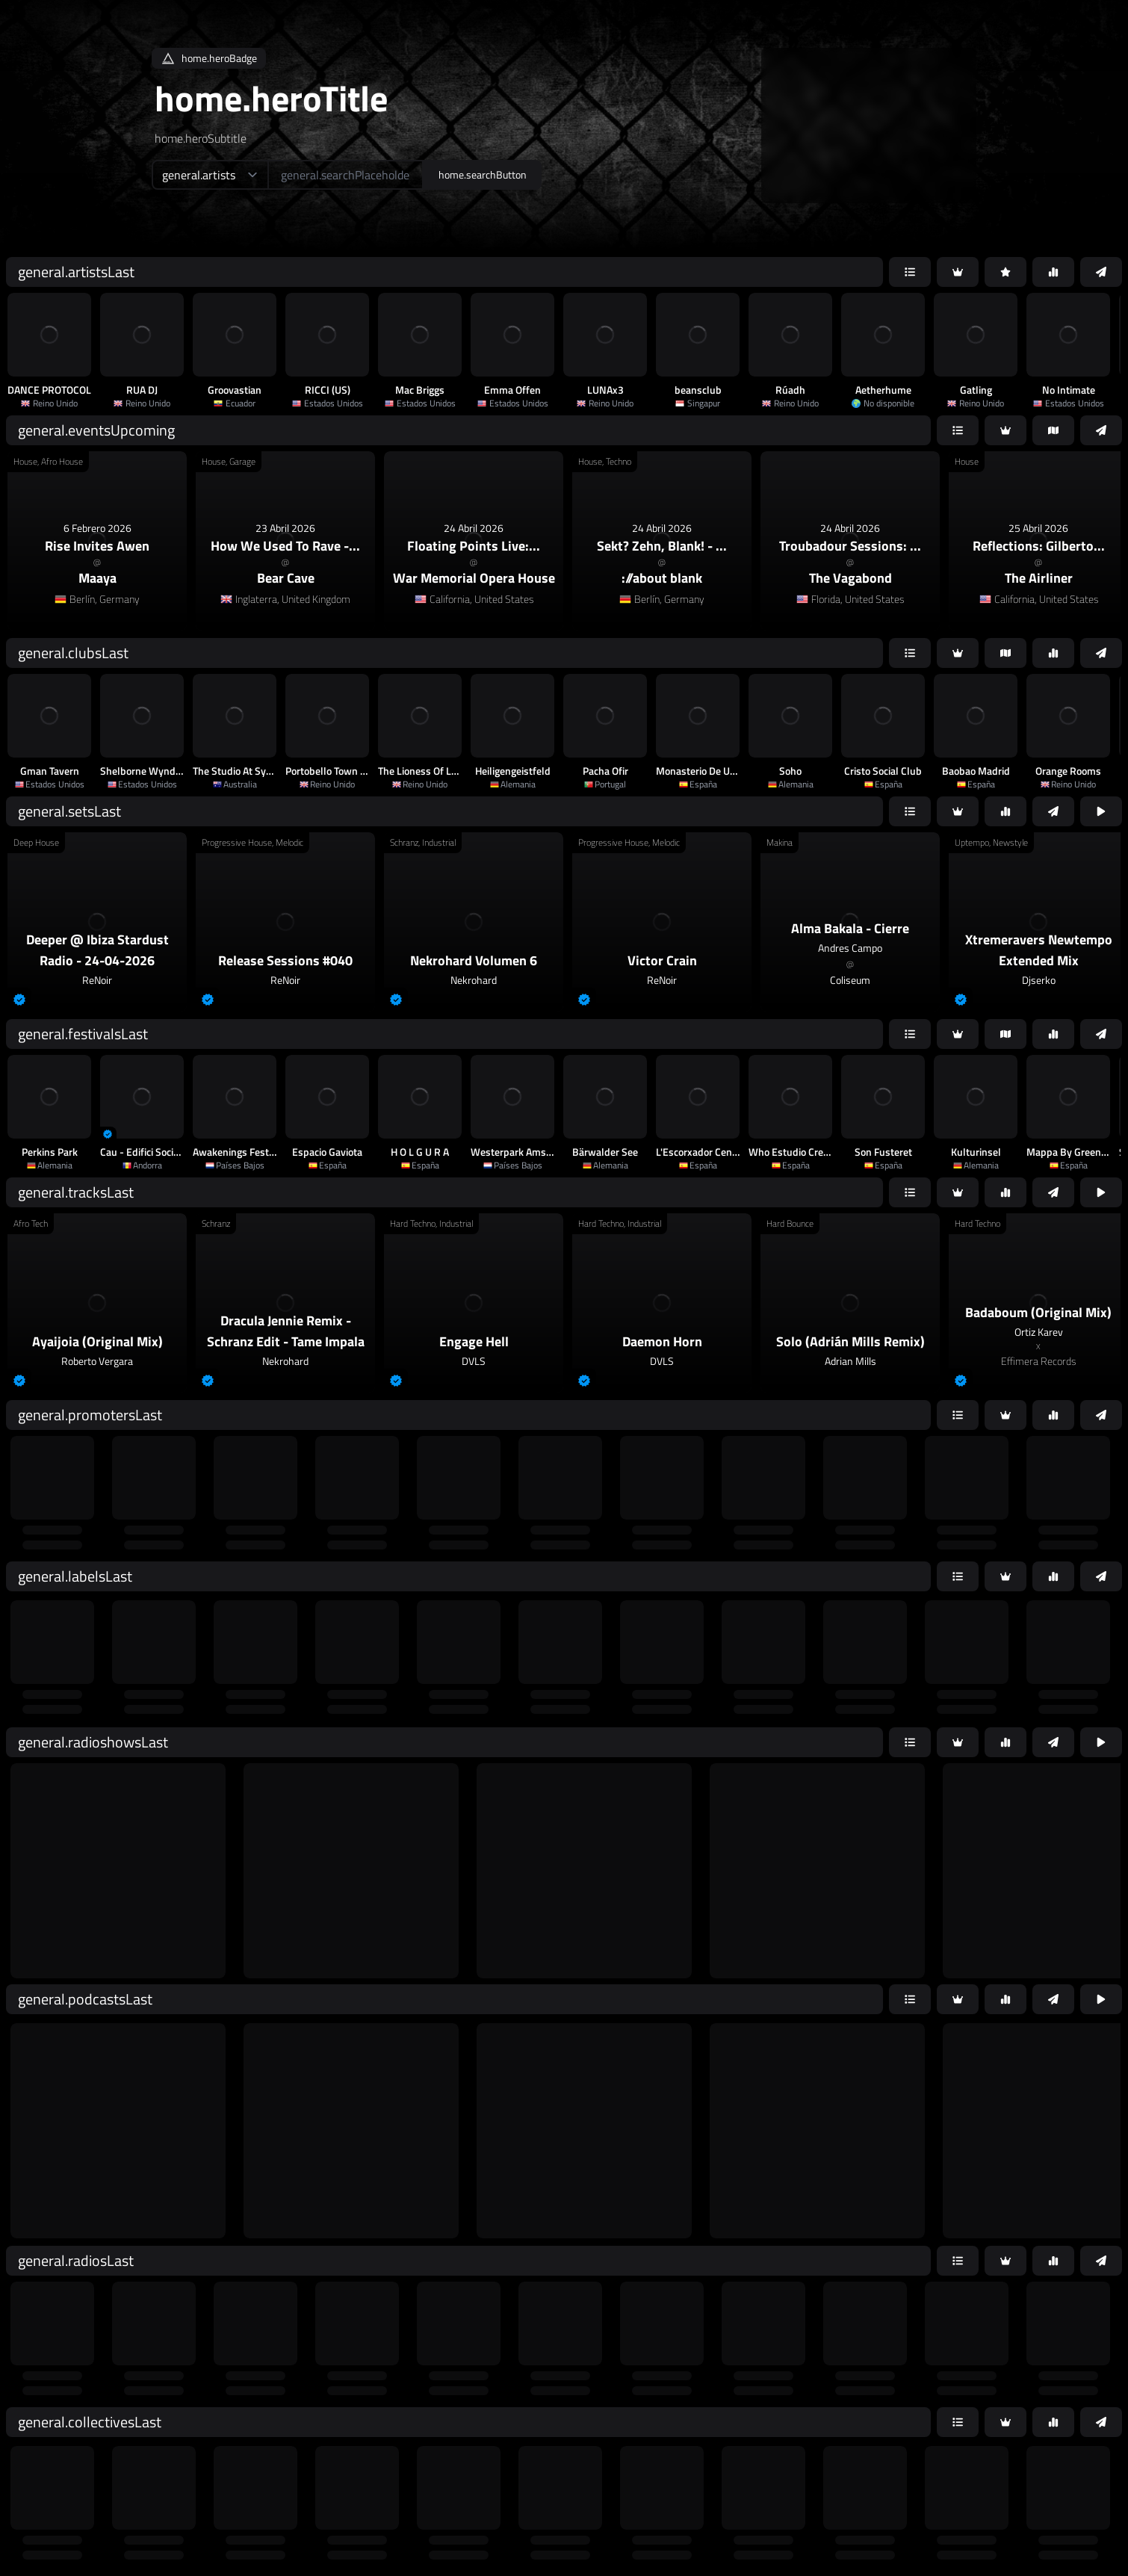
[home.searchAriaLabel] (345, 175)
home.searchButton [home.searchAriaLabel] (483, 174)
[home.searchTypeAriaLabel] (209, 175)
